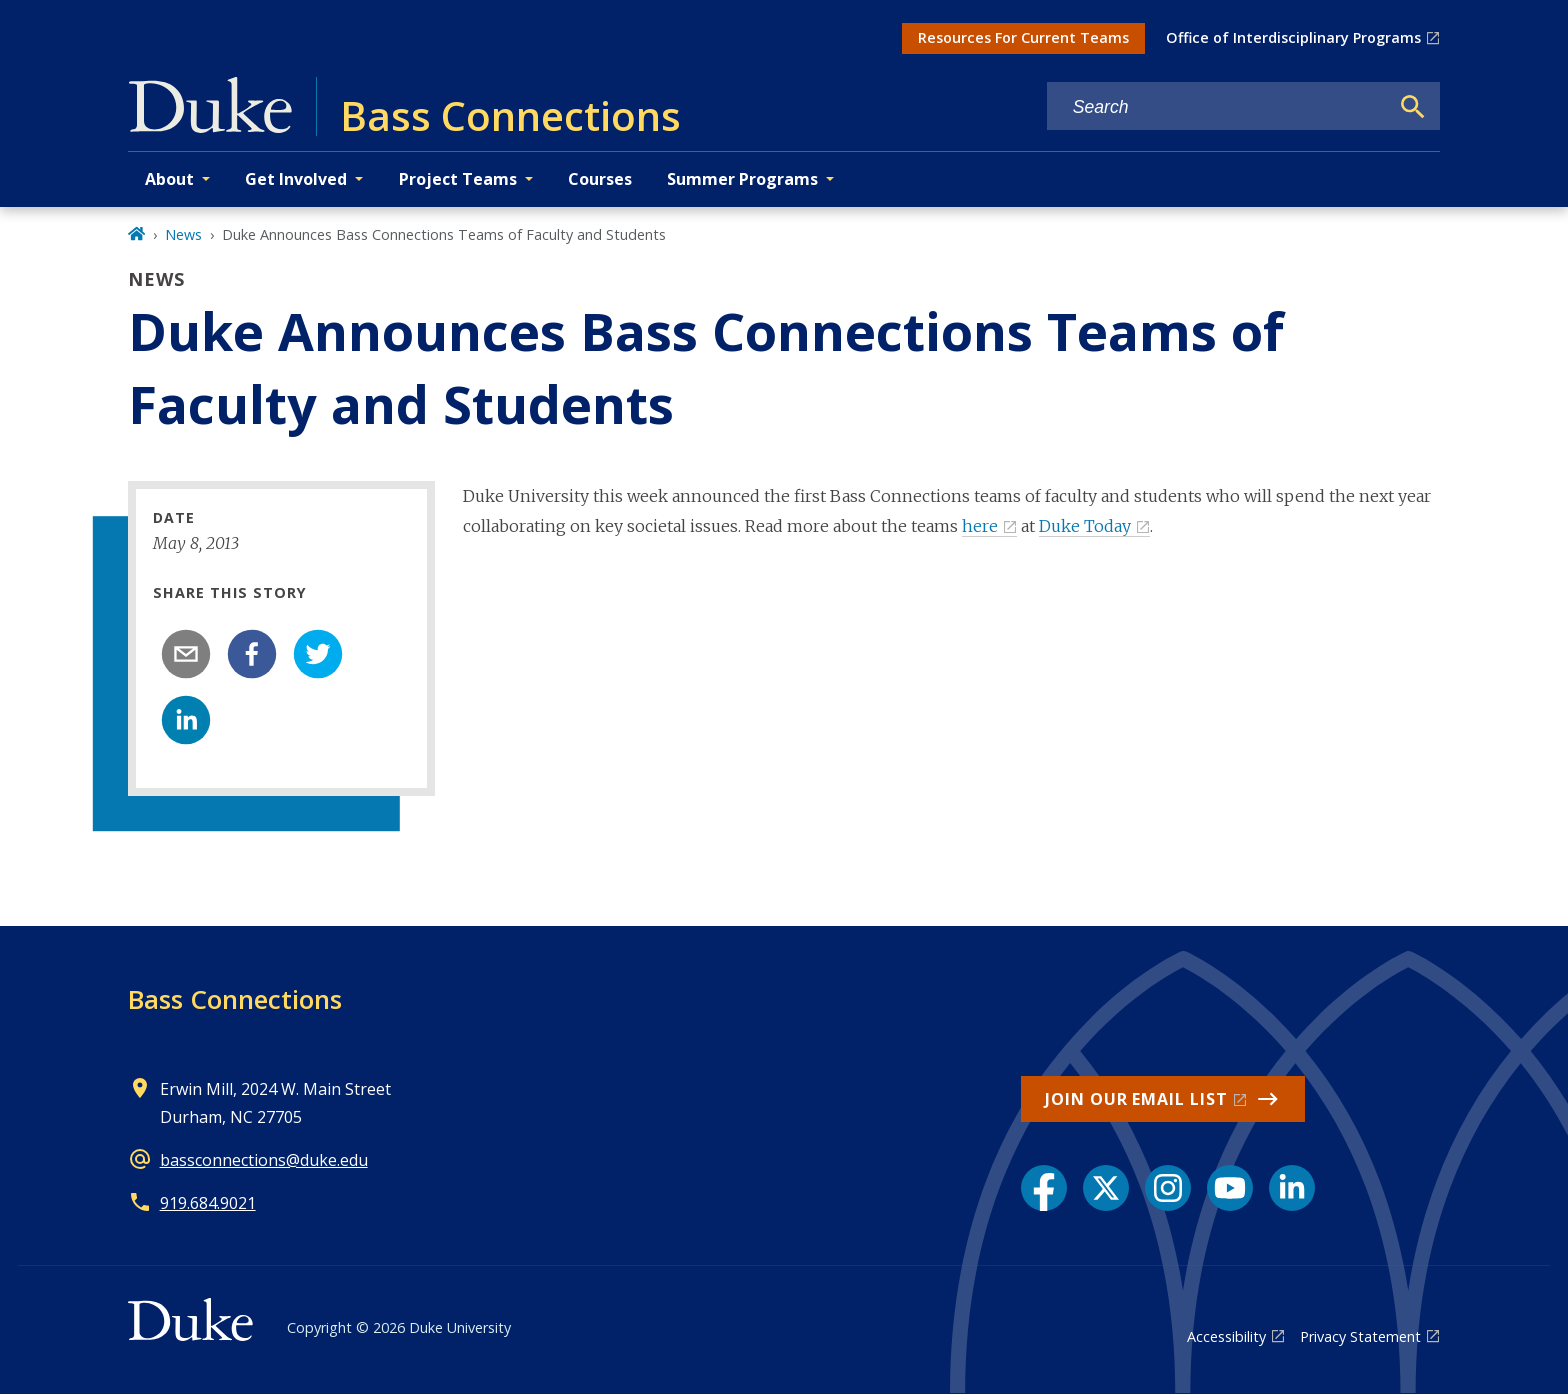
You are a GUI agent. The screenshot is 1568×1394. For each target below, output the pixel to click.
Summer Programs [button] (742, 179)
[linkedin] (186, 720)
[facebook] (252, 654)
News (183, 234)
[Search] (1413, 107)
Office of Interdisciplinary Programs (1293, 37)
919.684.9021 (208, 1203)
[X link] (1106, 1188)
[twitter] (318, 654)
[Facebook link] (1044, 1188)
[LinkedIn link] (1292, 1188)
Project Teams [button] (458, 179)
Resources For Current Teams (1023, 37)
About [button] (169, 179)
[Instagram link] (1168, 1188)
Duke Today (1085, 526)
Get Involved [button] (296, 179)
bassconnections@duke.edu (264, 1160)
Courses (600, 179)
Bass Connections (235, 999)
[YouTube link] (1230, 1188)
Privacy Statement (1360, 1336)
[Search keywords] (1218, 107)
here (980, 526)
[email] (186, 654)
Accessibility (1226, 1336)
